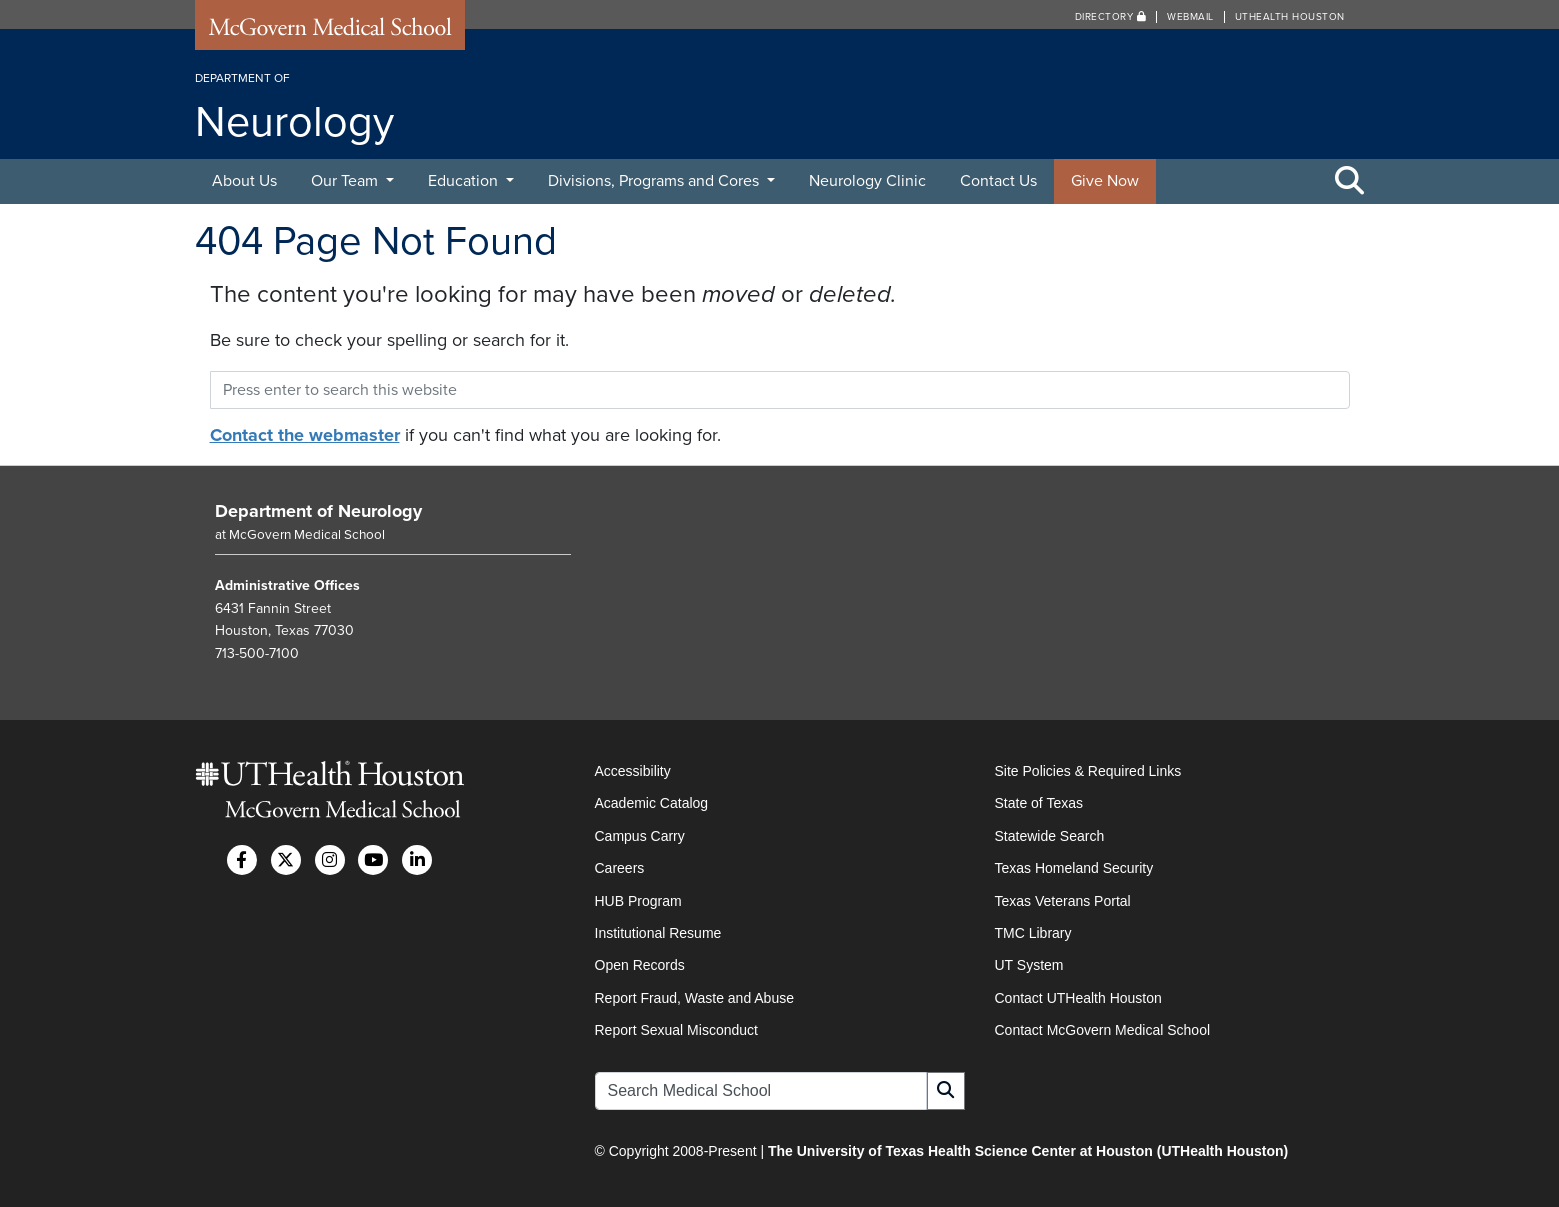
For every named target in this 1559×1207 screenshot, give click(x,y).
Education (465, 181)
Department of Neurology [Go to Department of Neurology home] (318, 511)
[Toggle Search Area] (1350, 182)
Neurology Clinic (867, 181)
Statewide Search (1050, 836)
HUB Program (638, 901)
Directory (1111, 17)
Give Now (1105, 181)
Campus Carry (640, 836)
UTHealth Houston (1290, 17)
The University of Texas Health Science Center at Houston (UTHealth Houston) (1028, 1151)
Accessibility (633, 771)
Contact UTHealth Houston (1078, 998)
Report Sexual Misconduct (676, 1030)
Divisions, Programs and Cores (655, 181)
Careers (620, 868)
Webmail (1190, 17)
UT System (1029, 965)
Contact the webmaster (305, 435)
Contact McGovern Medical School (1103, 1030)
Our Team (346, 181)
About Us (244, 181)
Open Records (640, 965)
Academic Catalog (652, 803)
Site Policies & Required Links (1088, 771)
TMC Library (1033, 933)
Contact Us (998, 181)
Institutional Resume (658, 933)
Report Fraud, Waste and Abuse (694, 998)
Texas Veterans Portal (1063, 901)
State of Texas (1039, 803)
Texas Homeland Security (1074, 868)
